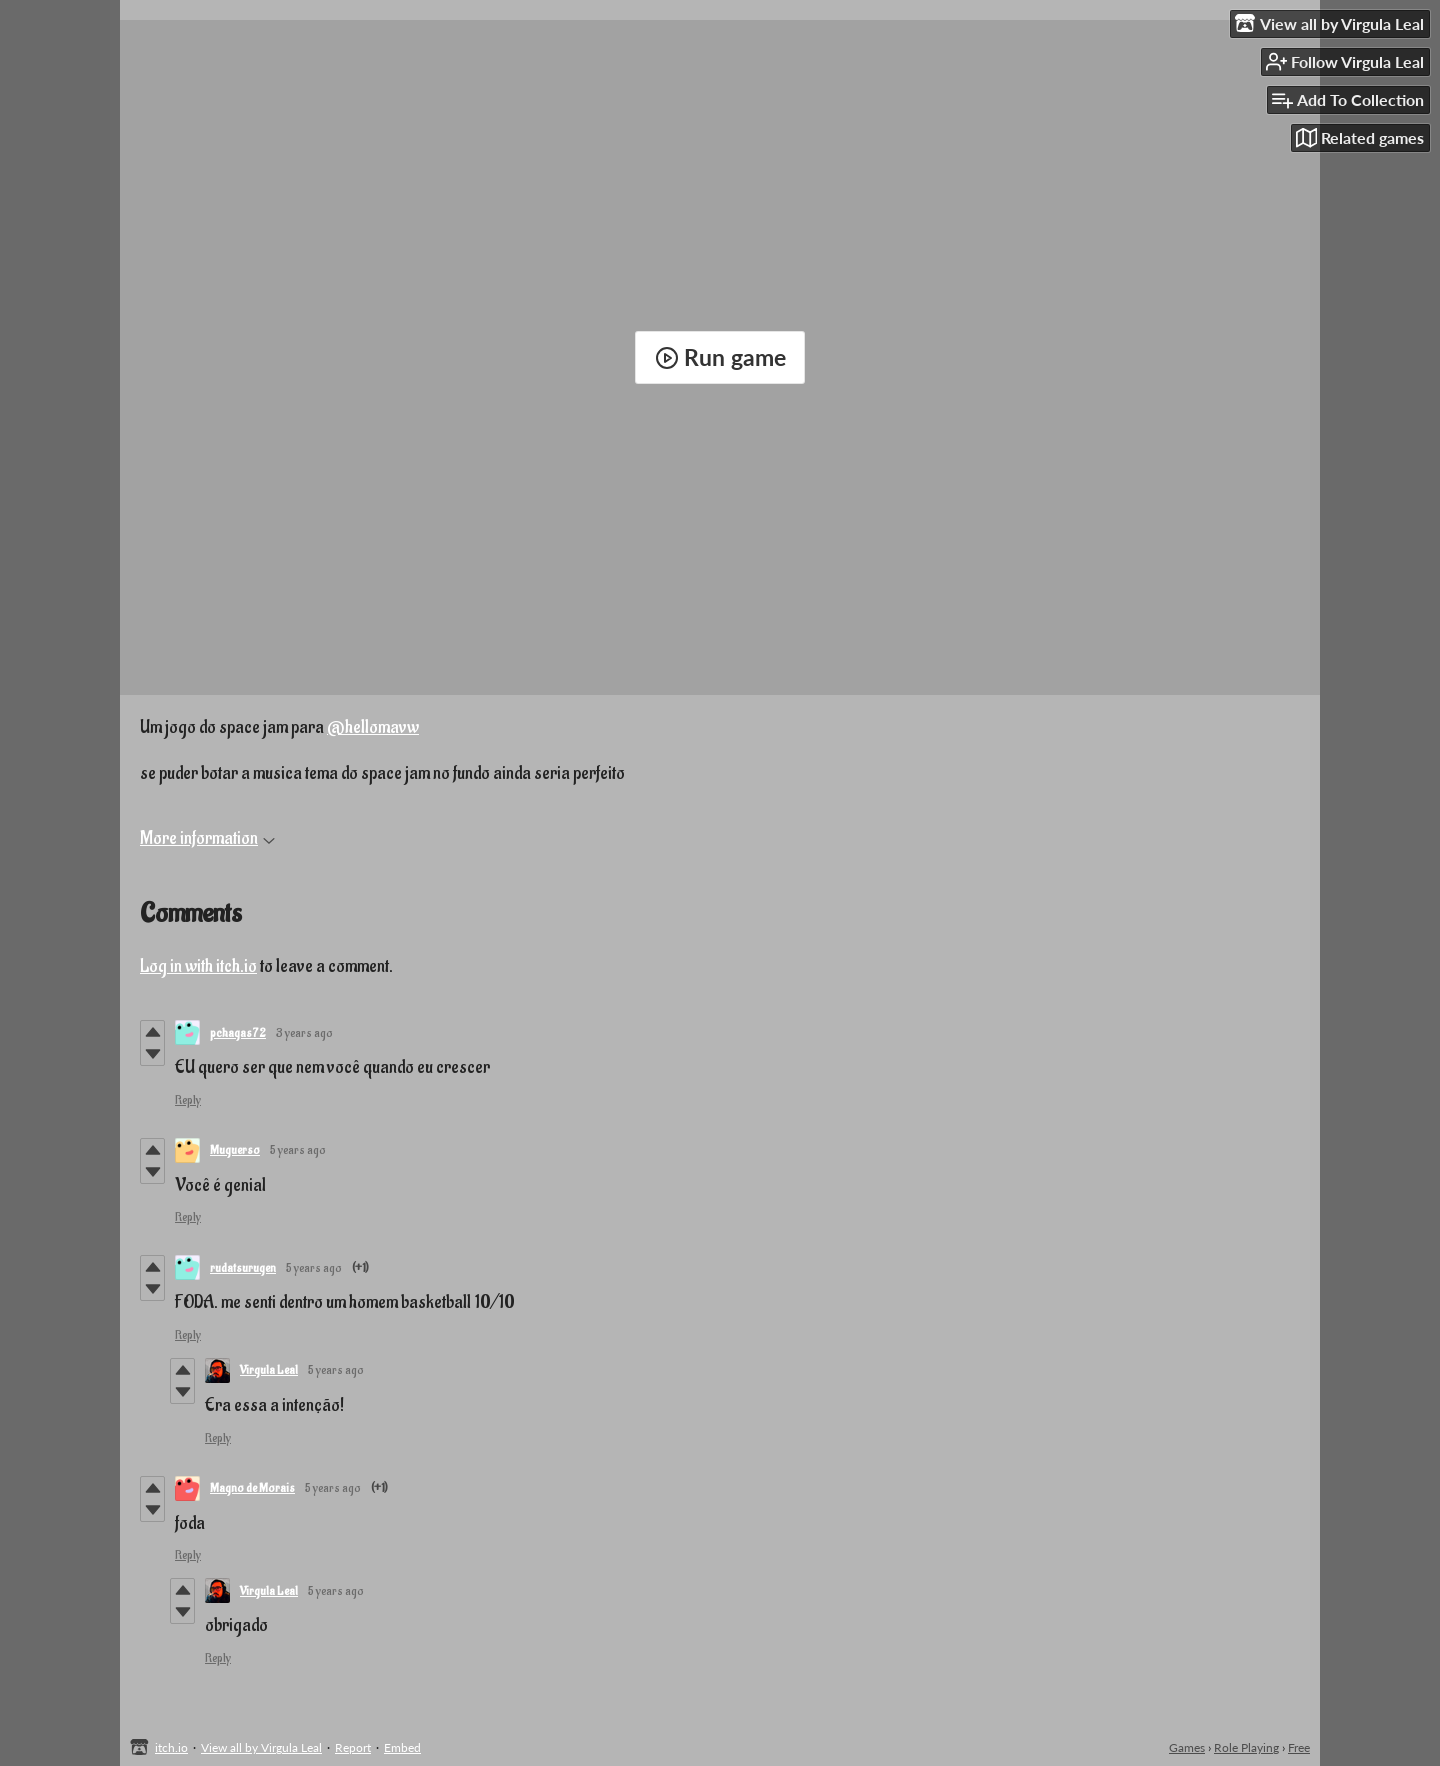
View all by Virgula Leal (261, 1747)
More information (207, 838)
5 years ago (298, 1150)
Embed (402, 1747)
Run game (720, 357)
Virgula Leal (269, 1370)
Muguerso (235, 1150)
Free (1299, 1747)
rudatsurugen (243, 1268)
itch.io (171, 1747)
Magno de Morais (252, 1488)
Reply (188, 1100)
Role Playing (1246, 1747)
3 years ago (304, 1033)
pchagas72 (238, 1033)
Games (1187, 1747)
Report (353, 1747)
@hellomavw (373, 727)
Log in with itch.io (198, 966)
